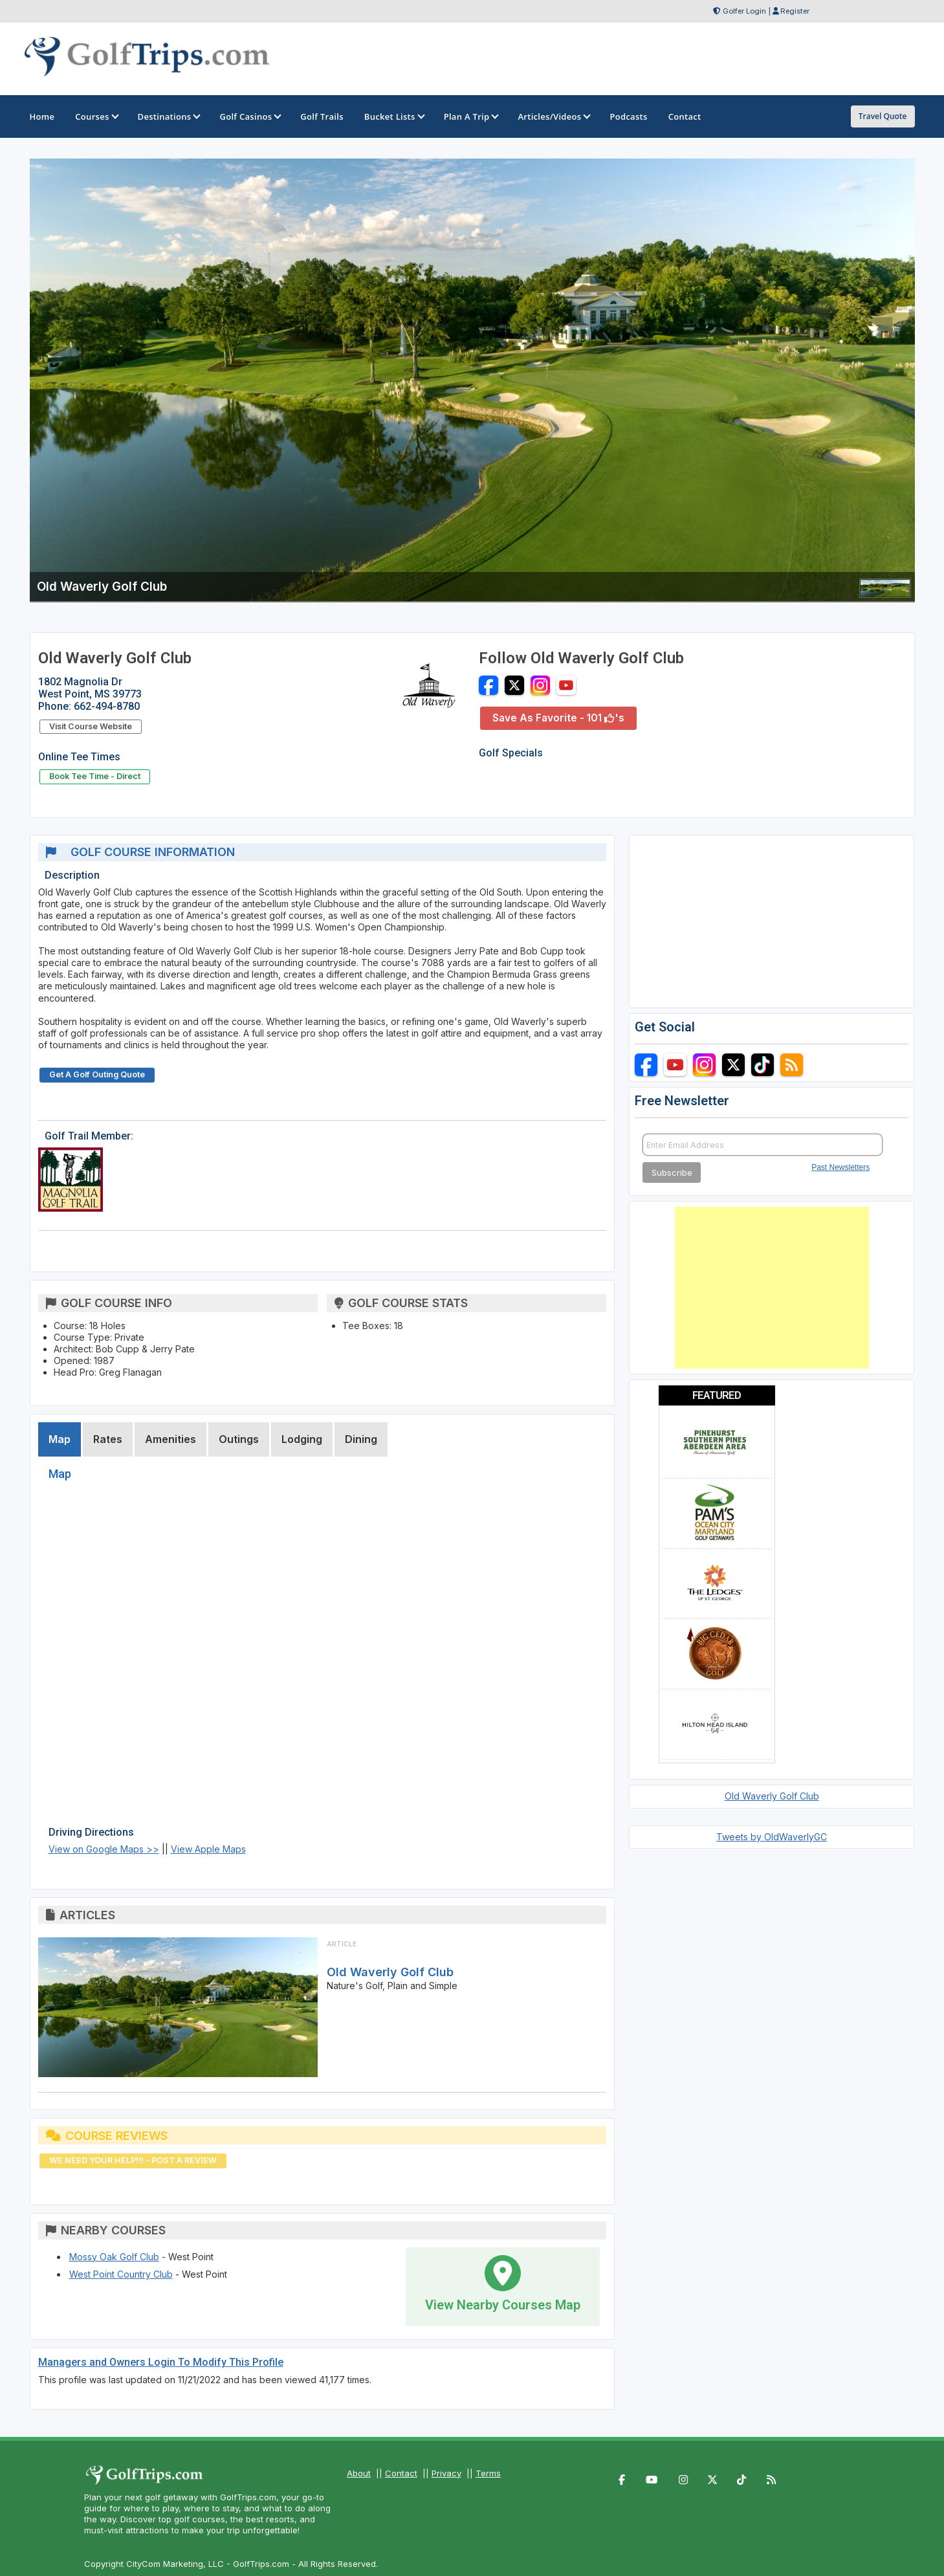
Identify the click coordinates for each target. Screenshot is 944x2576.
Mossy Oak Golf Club (114, 2256)
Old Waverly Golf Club (390, 1972)
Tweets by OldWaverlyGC (771, 1836)
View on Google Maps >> (104, 1849)
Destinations (168, 116)
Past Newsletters (840, 1167)
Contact (401, 2473)
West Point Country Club (121, 2274)
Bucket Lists (393, 116)
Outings (239, 1439)
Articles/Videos (553, 116)
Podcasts (628, 116)
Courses (95, 116)
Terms (488, 2473)
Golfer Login (744, 11)
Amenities (170, 1439)
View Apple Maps (208, 1849)
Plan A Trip (471, 116)
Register (794, 11)
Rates (107, 1439)
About (359, 2473)
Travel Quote (883, 116)
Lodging (301, 1439)
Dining (361, 1439)
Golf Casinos (249, 116)
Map (60, 1439)
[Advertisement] (772, 1288)
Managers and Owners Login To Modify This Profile (160, 2362)
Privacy (446, 2473)
